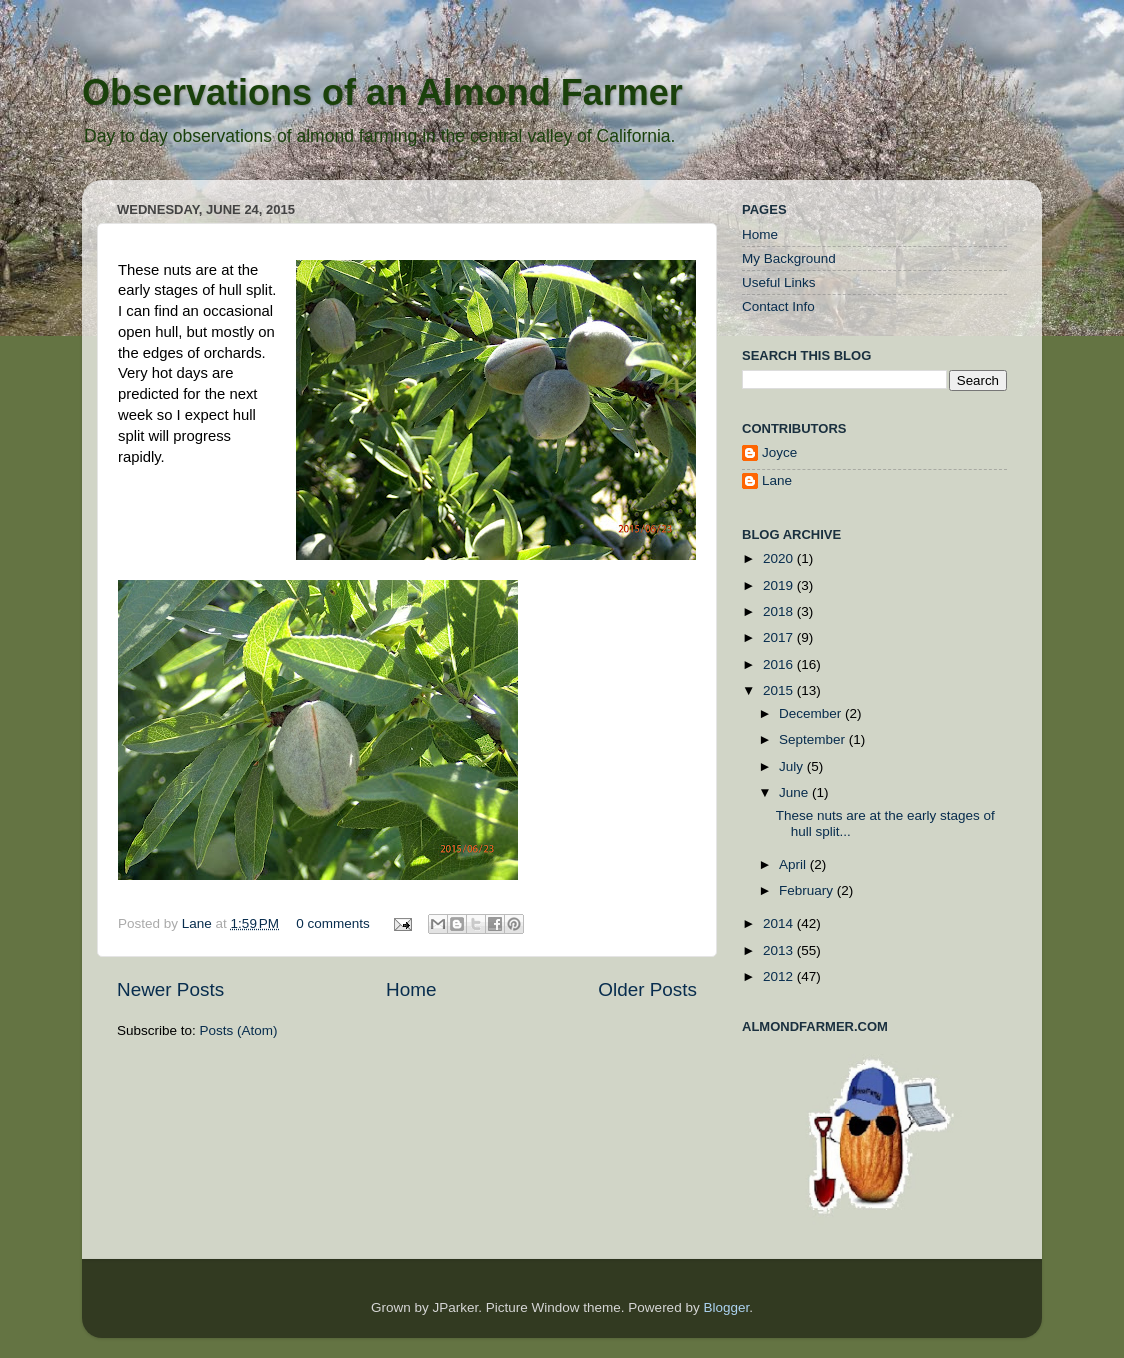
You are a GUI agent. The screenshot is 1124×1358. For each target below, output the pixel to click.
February (808, 890)
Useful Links (779, 282)
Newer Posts (170, 989)
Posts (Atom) (239, 1030)
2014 (780, 923)
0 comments (333, 923)
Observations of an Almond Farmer (382, 92)
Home (411, 989)
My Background (789, 258)
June (795, 792)
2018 (780, 611)
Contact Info (778, 306)
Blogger (726, 1307)
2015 (780, 690)
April (794, 864)
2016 (780, 664)
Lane (199, 923)
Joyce (779, 452)
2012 (780, 976)
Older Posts (647, 989)
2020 (780, 558)
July (793, 766)
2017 (780, 637)
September (814, 739)
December (812, 713)
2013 (780, 950)
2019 (780, 585)
